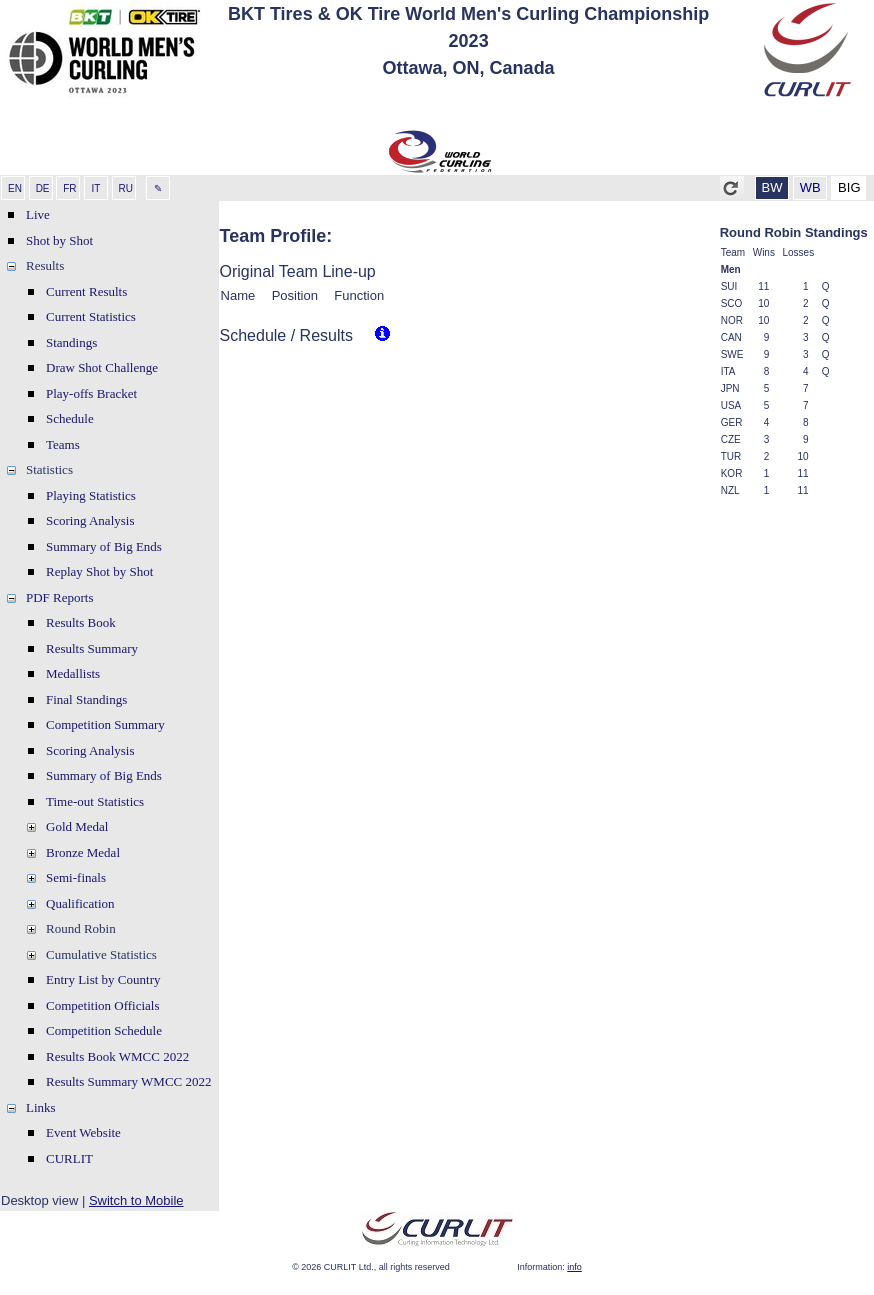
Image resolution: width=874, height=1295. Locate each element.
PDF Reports (60, 597)
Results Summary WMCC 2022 (129, 1081)
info (574, 1267)
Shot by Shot (59, 240)
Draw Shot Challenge (102, 367)
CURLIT (69, 1158)
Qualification (80, 903)
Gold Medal (77, 826)
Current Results (86, 291)
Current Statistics (91, 316)
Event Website (83, 1132)
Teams (63, 444)
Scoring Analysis (90, 520)
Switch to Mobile (136, 1200)
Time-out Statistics (95, 801)
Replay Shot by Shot (99, 571)
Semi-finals (76, 877)
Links (41, 1107)
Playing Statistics (91, 495)
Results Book (81, 622)
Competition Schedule (104, 1030)
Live (38, 214)
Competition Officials (103, 1005)
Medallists (73, 673)
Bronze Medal (83, 852)
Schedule (70, 418)
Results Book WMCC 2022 (117, 1056)
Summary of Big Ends (104, 546)
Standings (71, 342)
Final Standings (86, 699)
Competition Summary (105, 724)
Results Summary (92, 648)
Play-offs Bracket (91, 393)
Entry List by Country (103, 979)
